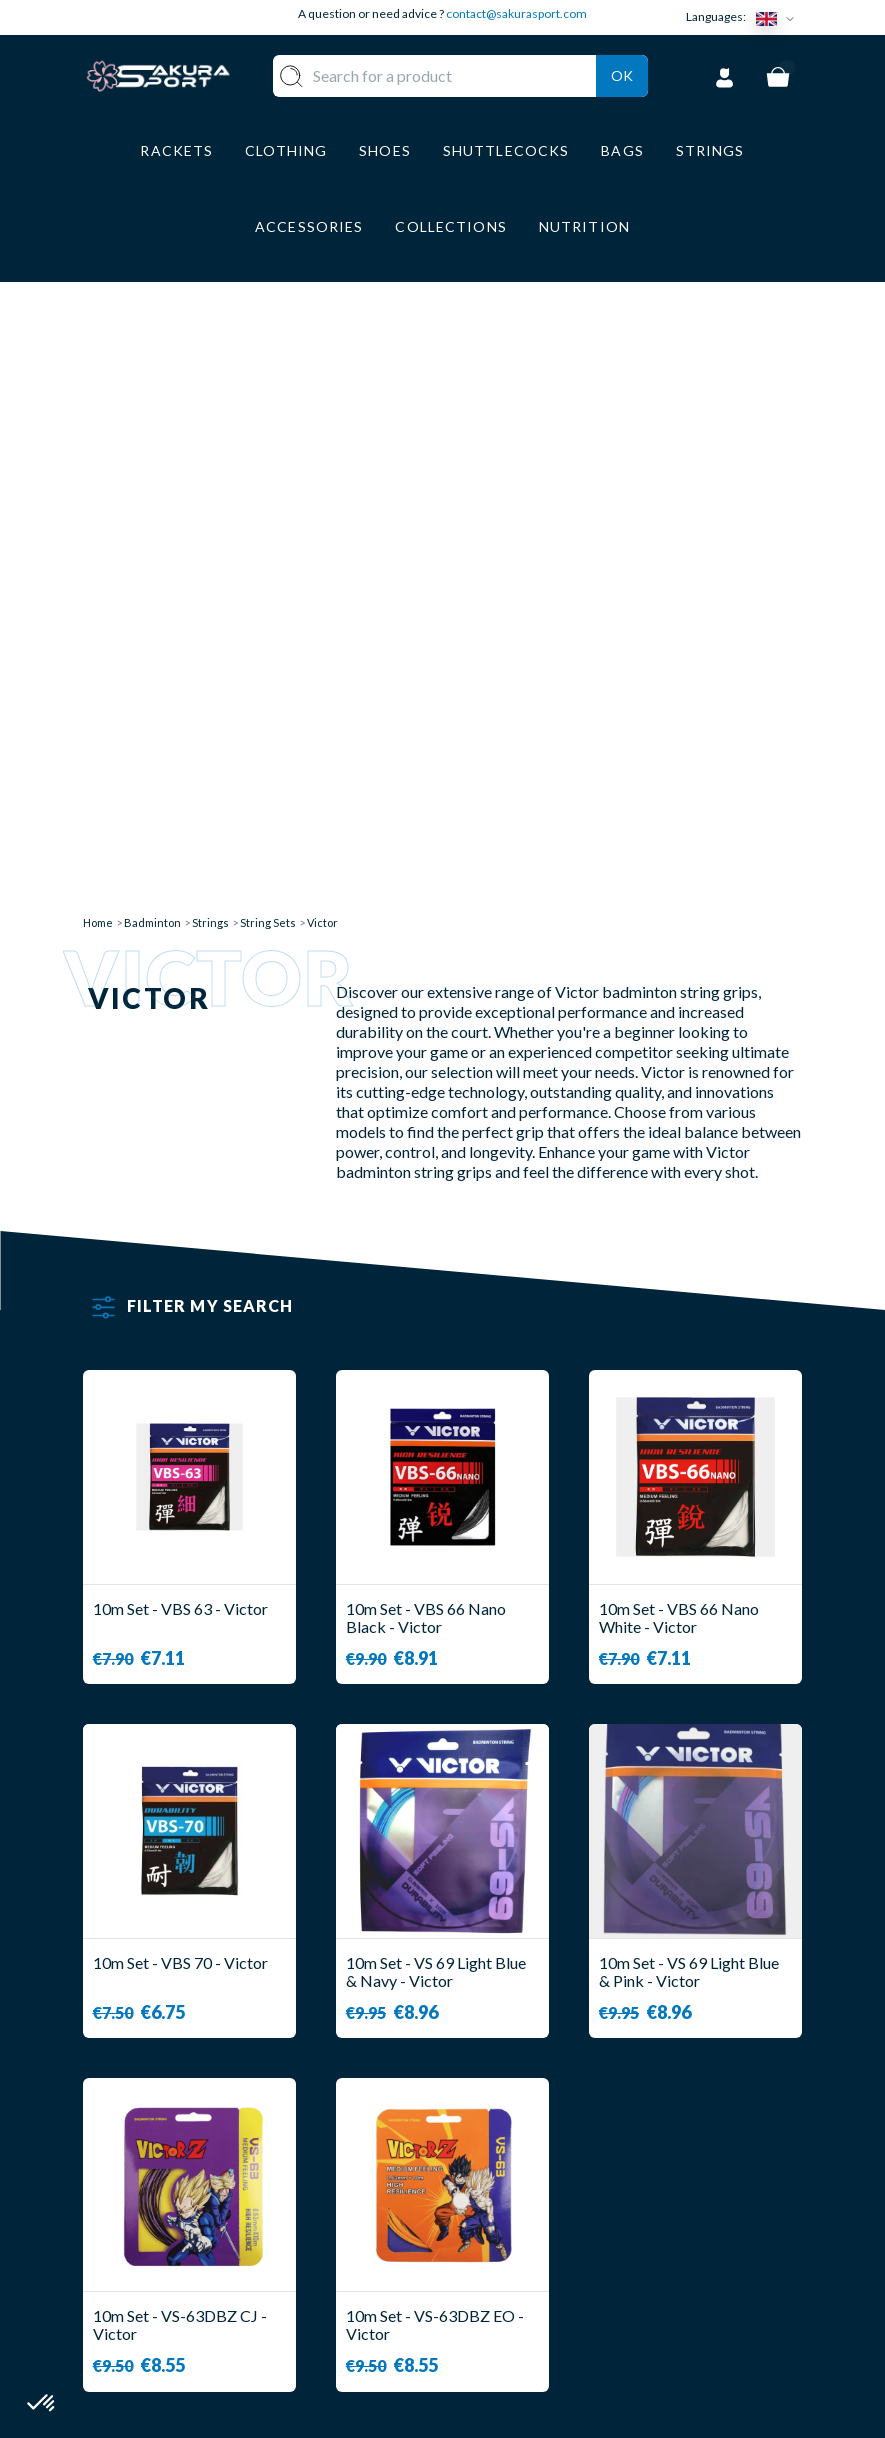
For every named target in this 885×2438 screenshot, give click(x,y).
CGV (480, 2257)
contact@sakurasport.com (516, 13)
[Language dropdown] (779, 17)
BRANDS (384, 2346)
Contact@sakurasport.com (176, 2290)
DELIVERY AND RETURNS (519, 2190)
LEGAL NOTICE (519, 2287)
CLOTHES (388, 2210)
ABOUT (491, 2151)
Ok (622, 100)
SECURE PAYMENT (532, 2228)
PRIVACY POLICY (529, 2316)
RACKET (385, 2151)
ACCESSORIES (407, 2316)
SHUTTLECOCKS (416, 2181)
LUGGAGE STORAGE (391, 2278)
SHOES (379, 2240)
